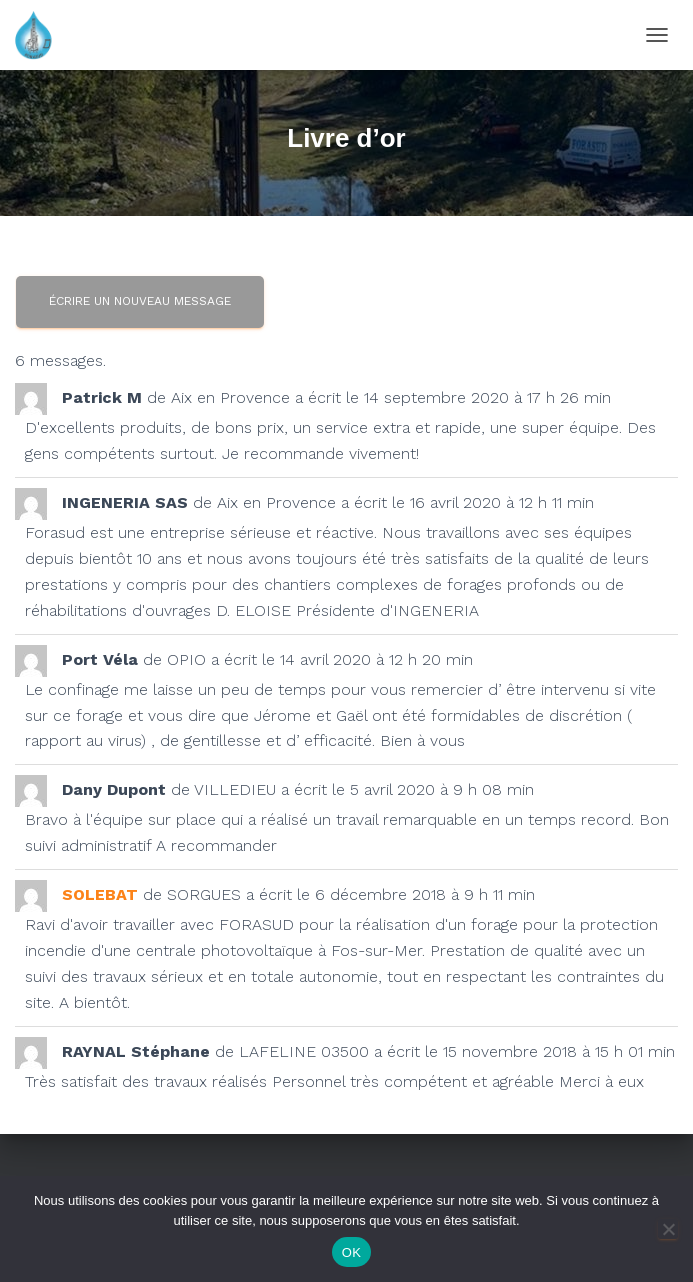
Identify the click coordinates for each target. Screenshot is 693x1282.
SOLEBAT (100, 894)
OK (351, 1252)
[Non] (668, 1229)
